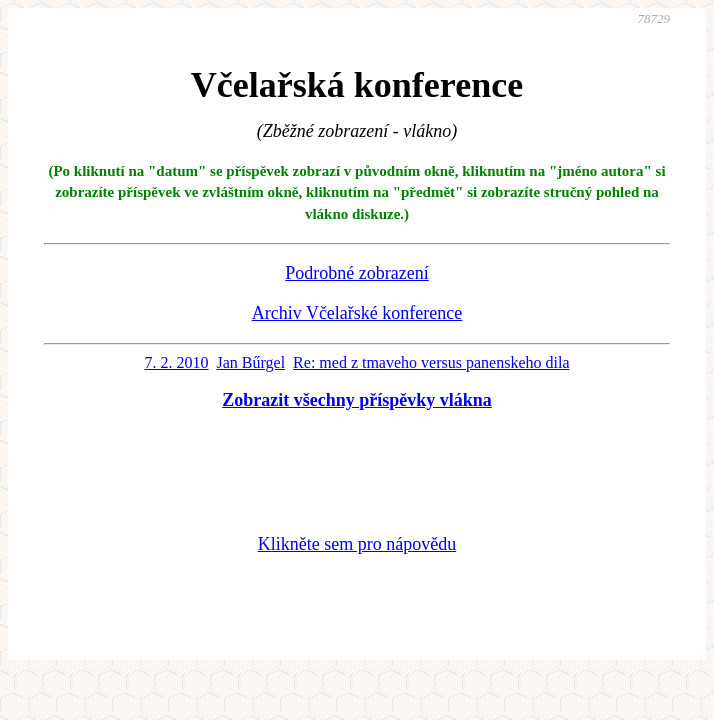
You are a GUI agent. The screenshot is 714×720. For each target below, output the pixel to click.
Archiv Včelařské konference (357, 313)
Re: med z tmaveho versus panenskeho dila (431, 362)
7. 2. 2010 (177, 362)
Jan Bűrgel (251, 362)
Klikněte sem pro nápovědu (357, 544)
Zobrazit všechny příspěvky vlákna (357, 400)
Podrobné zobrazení (356, 273)
